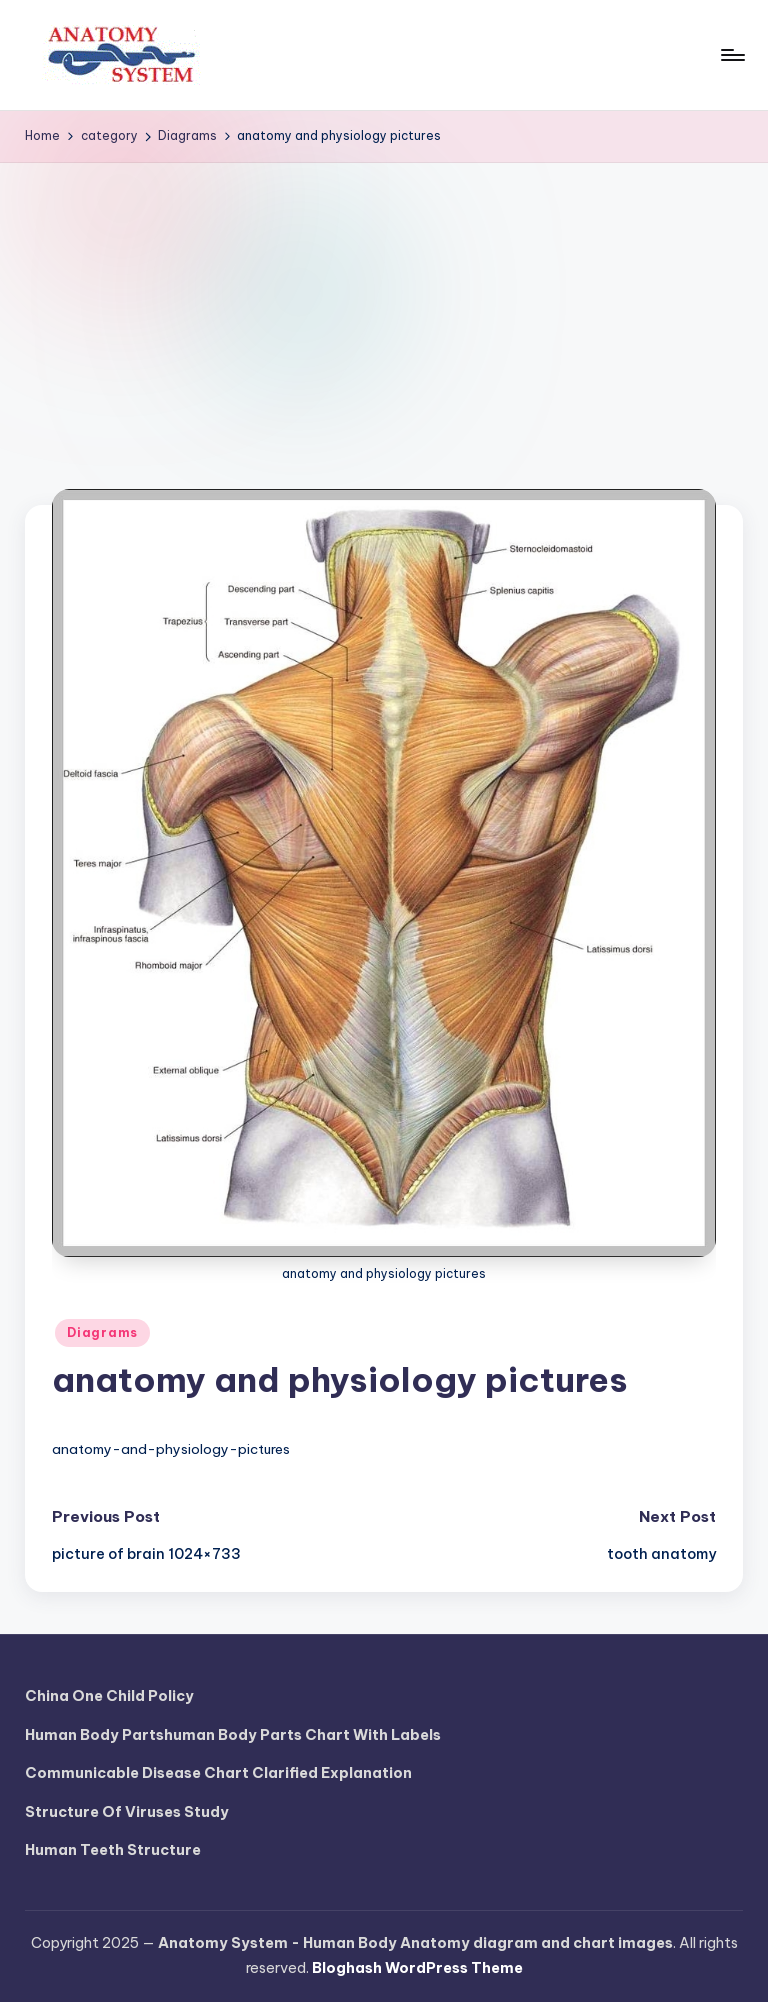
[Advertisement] (384, 313)
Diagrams (102, 1332)
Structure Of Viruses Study (127, 1812)
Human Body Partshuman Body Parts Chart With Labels (233, 1735)
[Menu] (731, 55)
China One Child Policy (109, 1696)
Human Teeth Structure (113, 1850)
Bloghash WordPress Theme (417, 1968)
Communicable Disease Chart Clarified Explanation (218, 1773)
